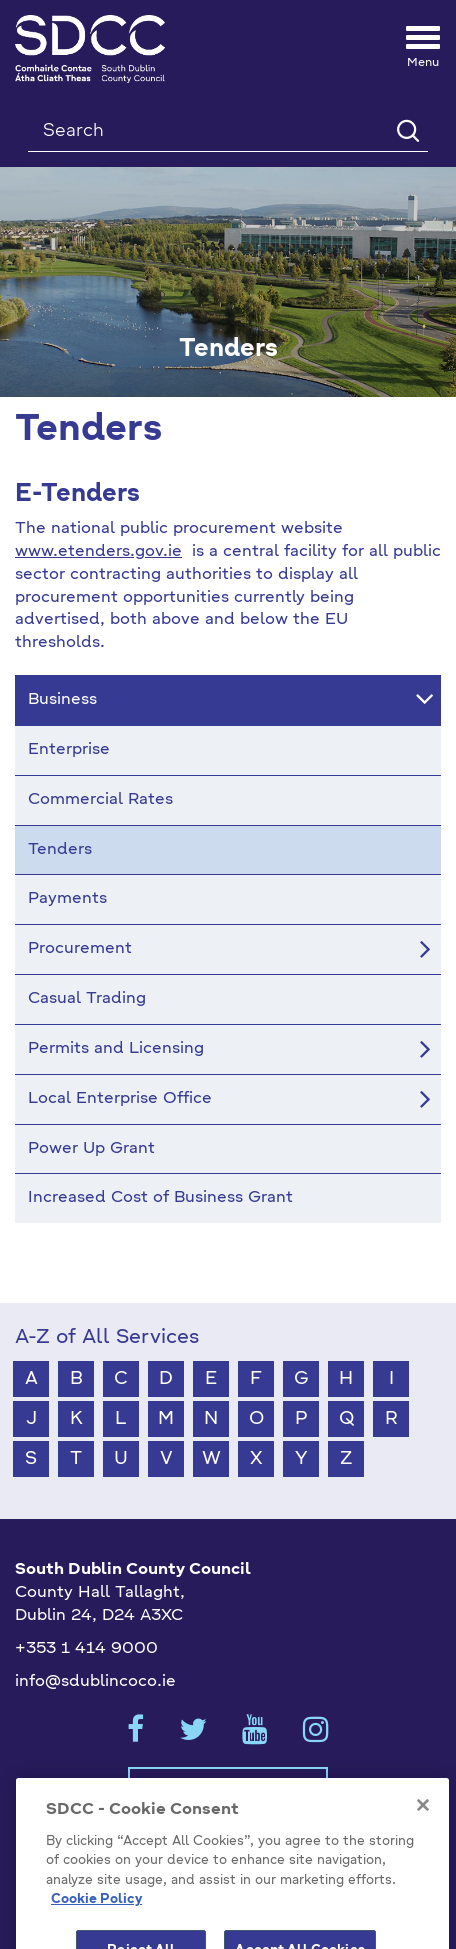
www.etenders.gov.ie (98, 552)
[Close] (423, 1833)
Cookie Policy (96, 1927)
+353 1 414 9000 (86, 1649)
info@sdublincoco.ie (95, 1682)
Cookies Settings (228, 1787)
